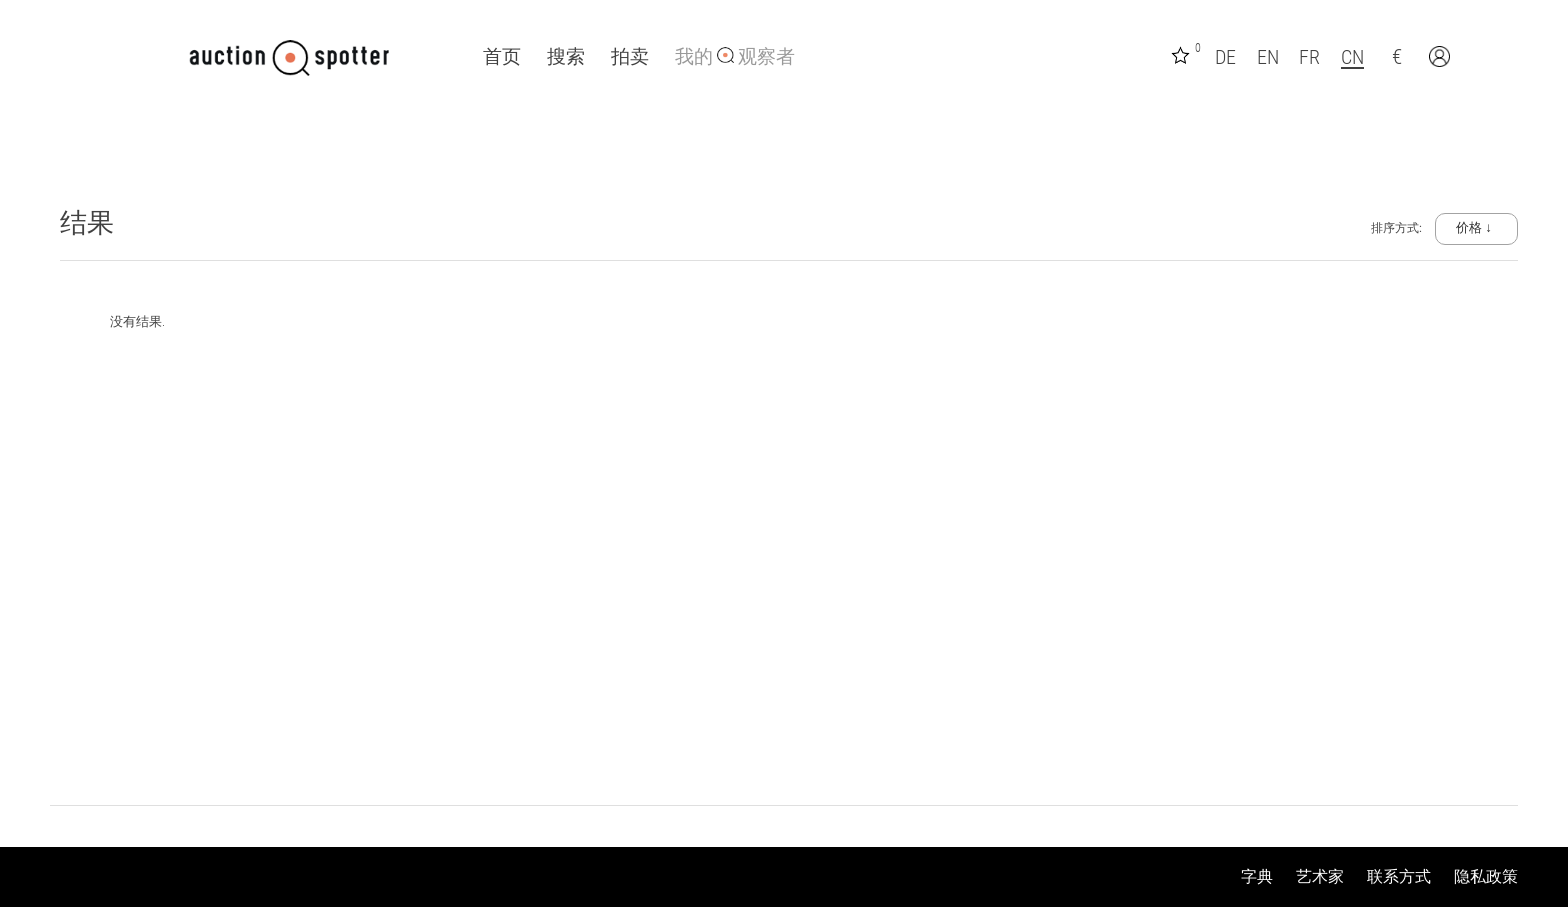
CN (1352, 57)
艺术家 (1320, 876)
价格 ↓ (1474, 227)
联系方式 (1399, 876)
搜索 (566, 57)
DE (1225, 57)
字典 (1257, 876)
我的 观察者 (735, 57)
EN (1268, 57)
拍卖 (630, 57)
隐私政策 (1486, 876)
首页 (502, 57)
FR (1309, 57)
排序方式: (1398, 228)
